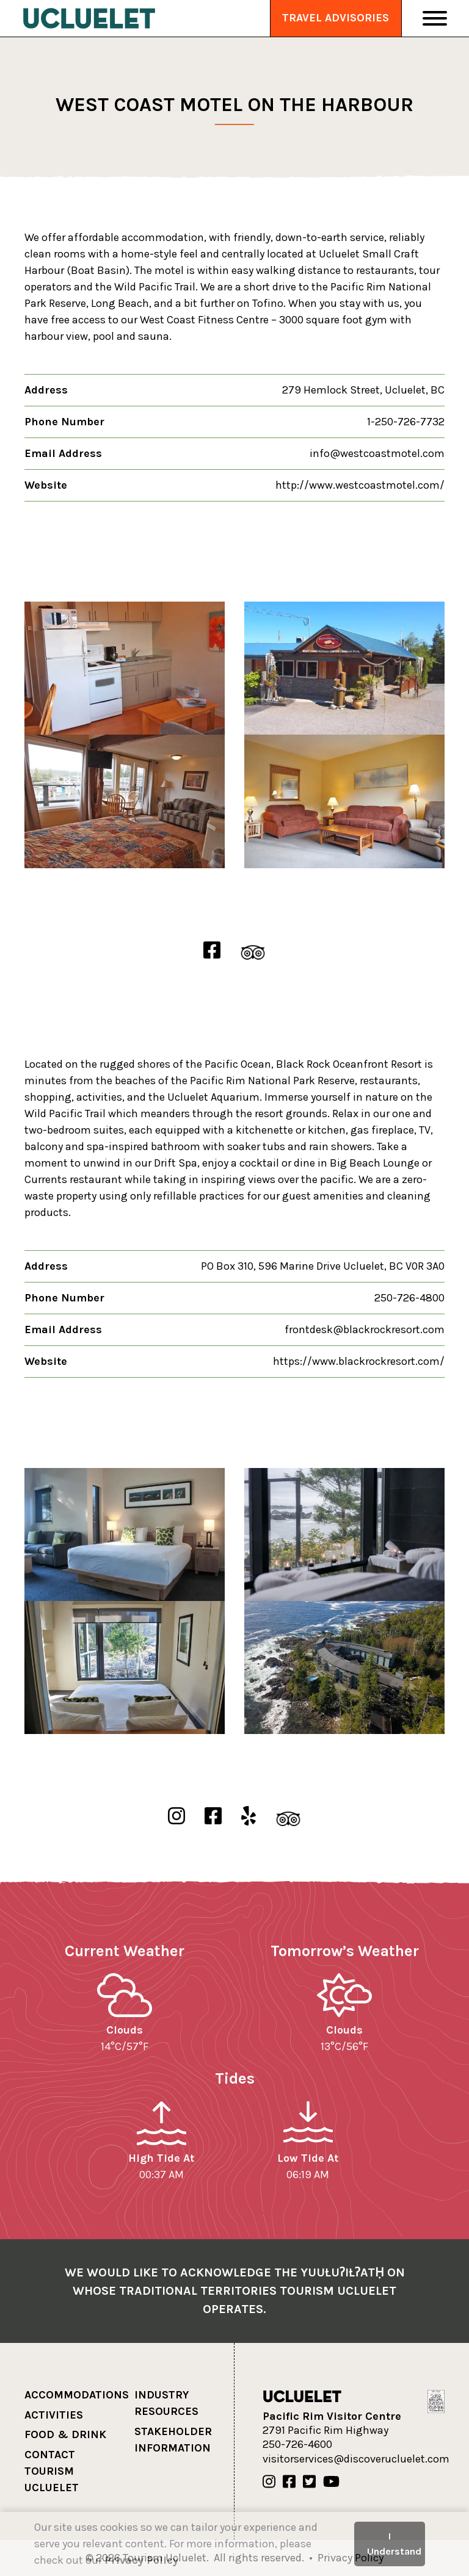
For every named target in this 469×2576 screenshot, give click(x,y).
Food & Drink (65, 2434)
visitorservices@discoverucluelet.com (356, 2459)
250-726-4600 (297, 2444)
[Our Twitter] (309, 2482)
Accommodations (76, 2395)
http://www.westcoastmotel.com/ (360, 485)
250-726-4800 (409, 1297)
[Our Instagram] (269, 2482)
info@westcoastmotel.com (377, 453)
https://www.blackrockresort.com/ (359, 1361)
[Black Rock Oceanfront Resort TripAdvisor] (288, 1816)
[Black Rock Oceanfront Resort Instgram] (176, 1816)
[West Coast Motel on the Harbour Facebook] (211, 951)
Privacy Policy (141, 2560)
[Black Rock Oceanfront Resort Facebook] (213, 1816)
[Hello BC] (435, 2400)
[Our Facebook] (289, 2482)
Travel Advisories (335, 17)
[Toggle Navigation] (435, 18)
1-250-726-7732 (406, 421)
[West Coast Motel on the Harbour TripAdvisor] (253, 951)
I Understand (394, 2543)
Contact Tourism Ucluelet (51, 2471)
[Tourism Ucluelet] (89, 18)
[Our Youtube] (331, 2482)
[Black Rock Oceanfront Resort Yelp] (248, 1816)
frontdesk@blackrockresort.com (365, 1329)
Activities (53, 2415)
